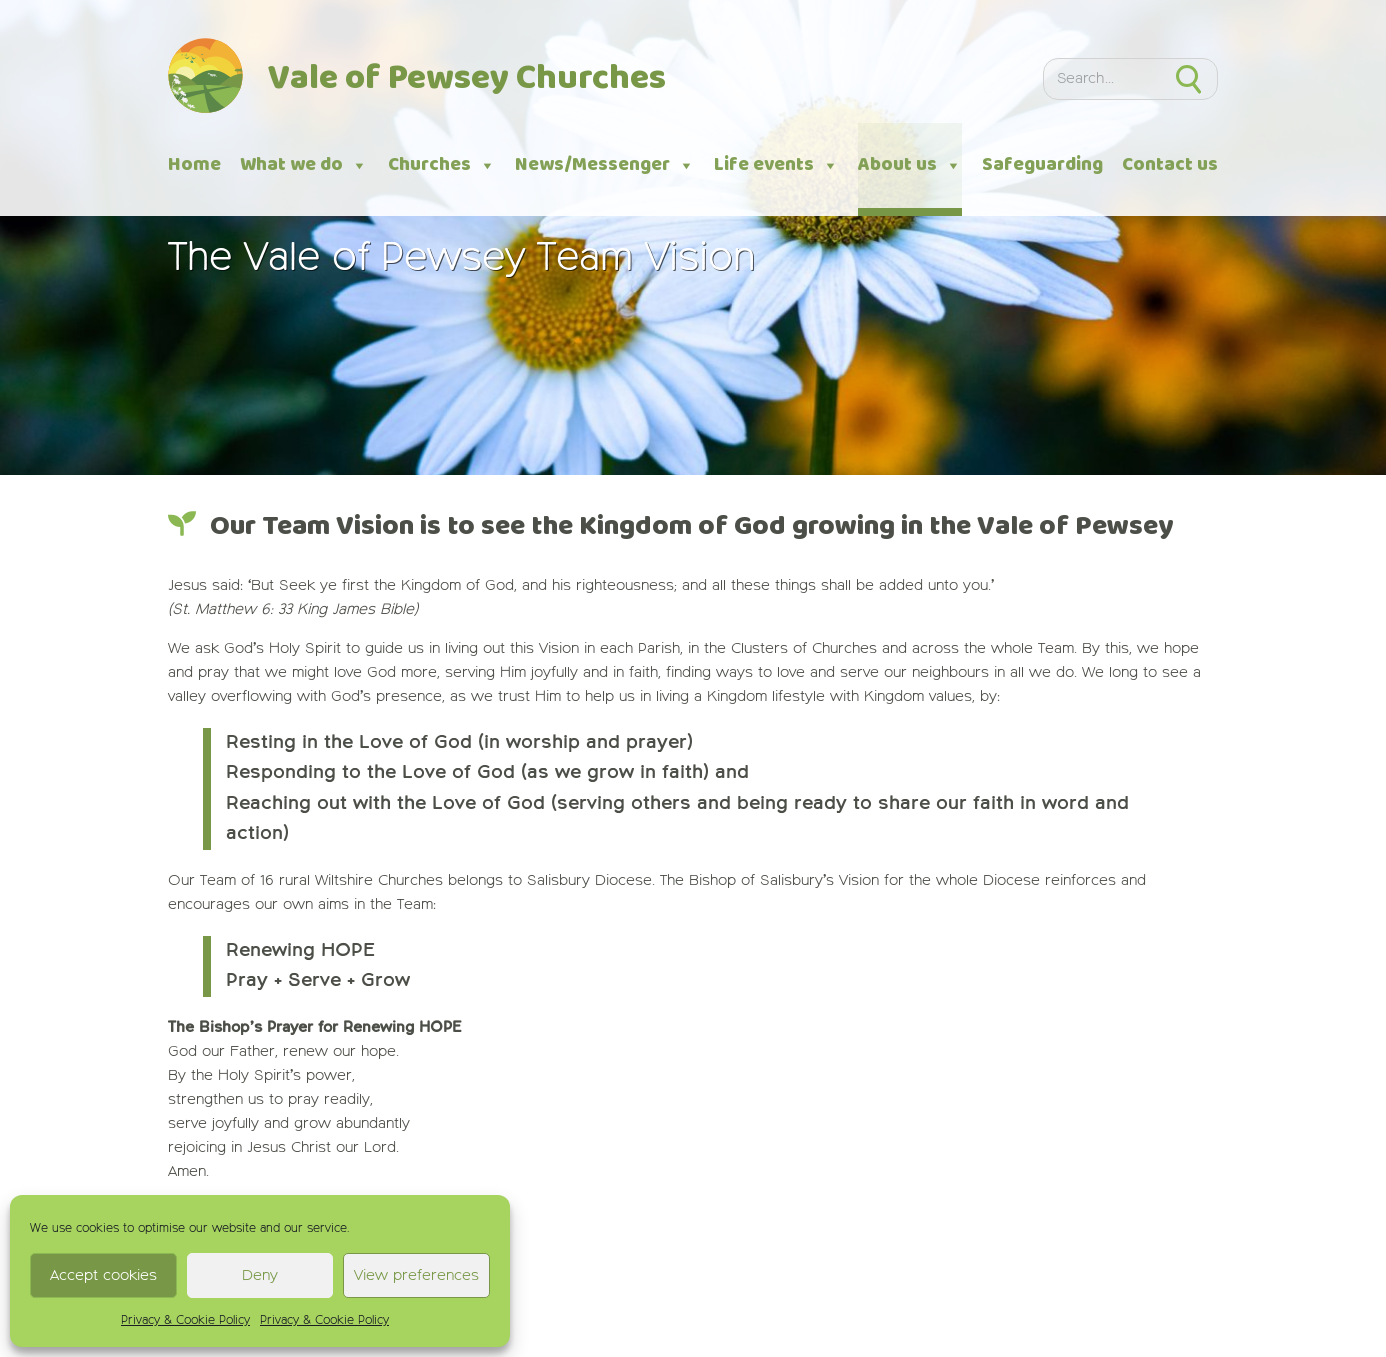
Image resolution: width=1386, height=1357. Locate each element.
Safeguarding (1042, 165)
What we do (304, 165)
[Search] (1101, 78)
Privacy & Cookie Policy (185, 1321)
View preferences (416, 1275)
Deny (260, 1275)
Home (194, 165)
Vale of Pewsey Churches (467, 79)
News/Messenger (605, 165)
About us (910, 165)
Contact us (1170, 165)
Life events (776, 165)
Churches (442, 165)
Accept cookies (103, 1275)
